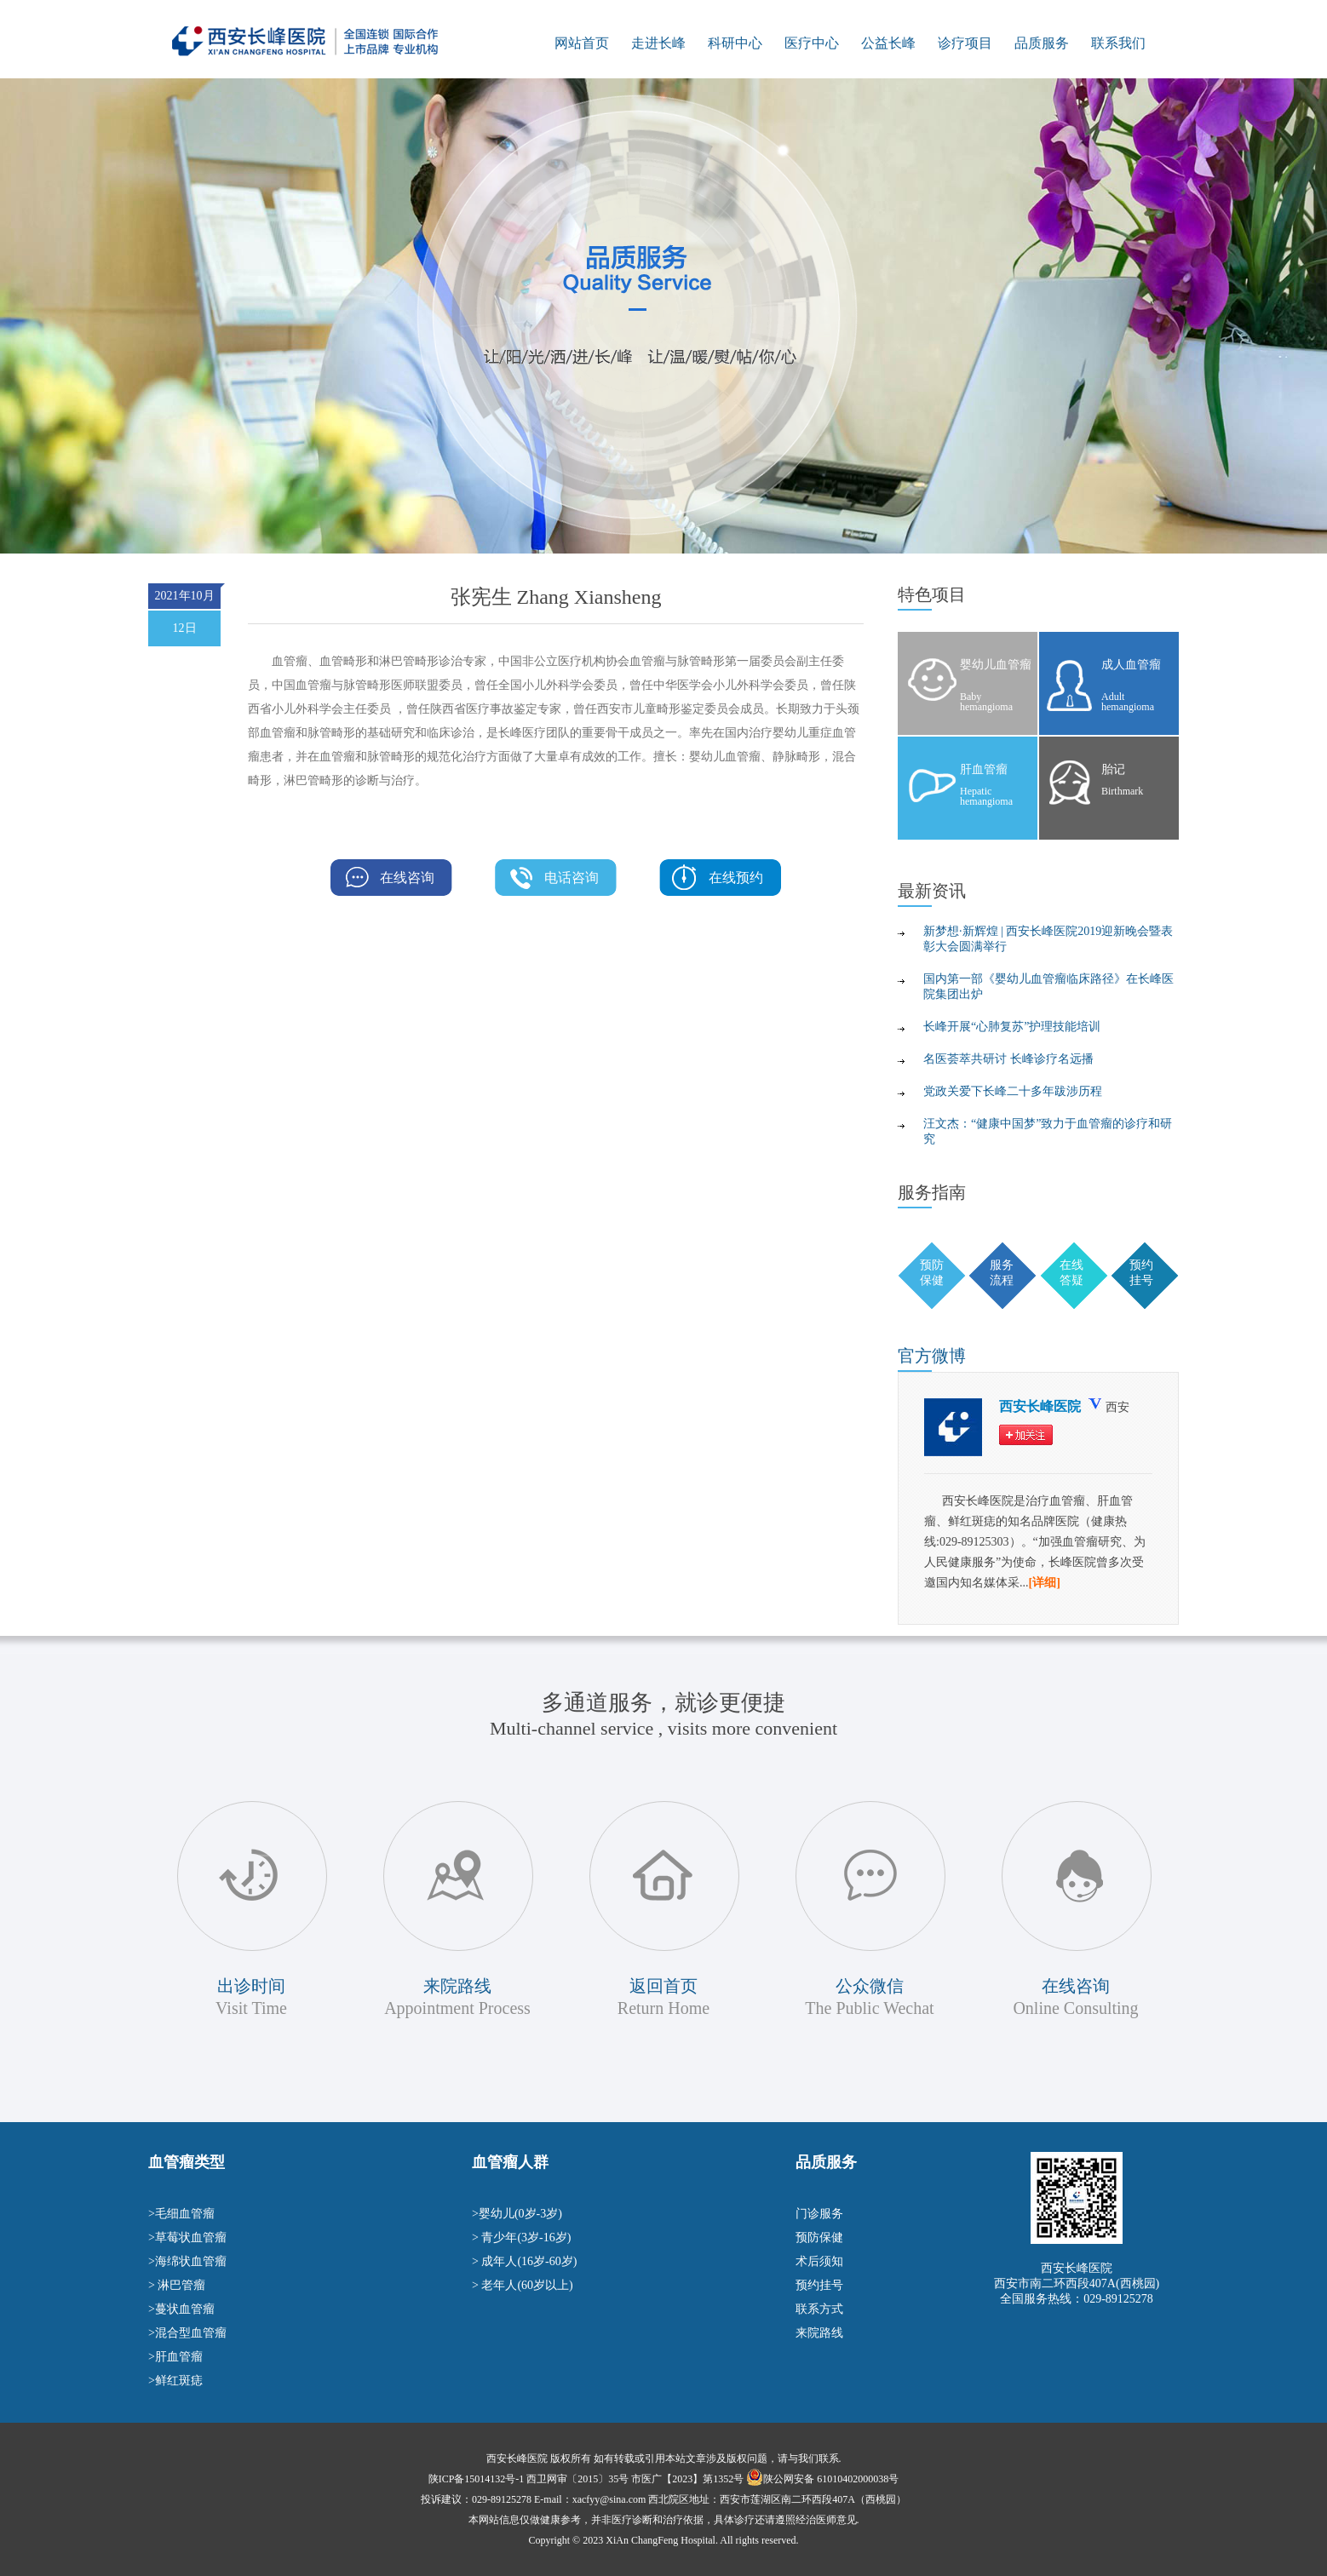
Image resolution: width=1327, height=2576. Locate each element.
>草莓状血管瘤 (187, 2237)
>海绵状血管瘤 (187, 2261)
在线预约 (736, 877)
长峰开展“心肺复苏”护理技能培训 (1011, 1026)
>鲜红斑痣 (175, 2380)
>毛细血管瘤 (181, 2213)
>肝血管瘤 (175, 2356)
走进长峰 (658, 43)
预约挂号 (819, 2285)
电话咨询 (571, 877)
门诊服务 (819, 2213)
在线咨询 (407, 877)
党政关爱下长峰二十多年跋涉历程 (1012, 1091)
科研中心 (735, 43)
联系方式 (819, 2309)
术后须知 (819, 2261)
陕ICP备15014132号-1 (476, 2479)
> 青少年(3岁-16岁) (521, 2237)
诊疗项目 (965, 43)
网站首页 (581, 43)
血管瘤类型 (186, 2162)
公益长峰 (888, 43)
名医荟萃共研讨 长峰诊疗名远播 (1008, 1059)
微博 (932, 1355)
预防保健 (819, 2237)
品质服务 (1041, 43)
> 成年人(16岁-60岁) (524, 2261)
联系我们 (1118, 43)
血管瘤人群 (510, 2162)
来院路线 (819, 2332)
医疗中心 (811, 43)
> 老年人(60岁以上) (522, 2285)
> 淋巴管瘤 (176, 2285)
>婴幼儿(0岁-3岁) (517, 2213)
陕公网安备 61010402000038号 (831, 2479)
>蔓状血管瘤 (181, 2309)
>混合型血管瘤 (187, 2332)
